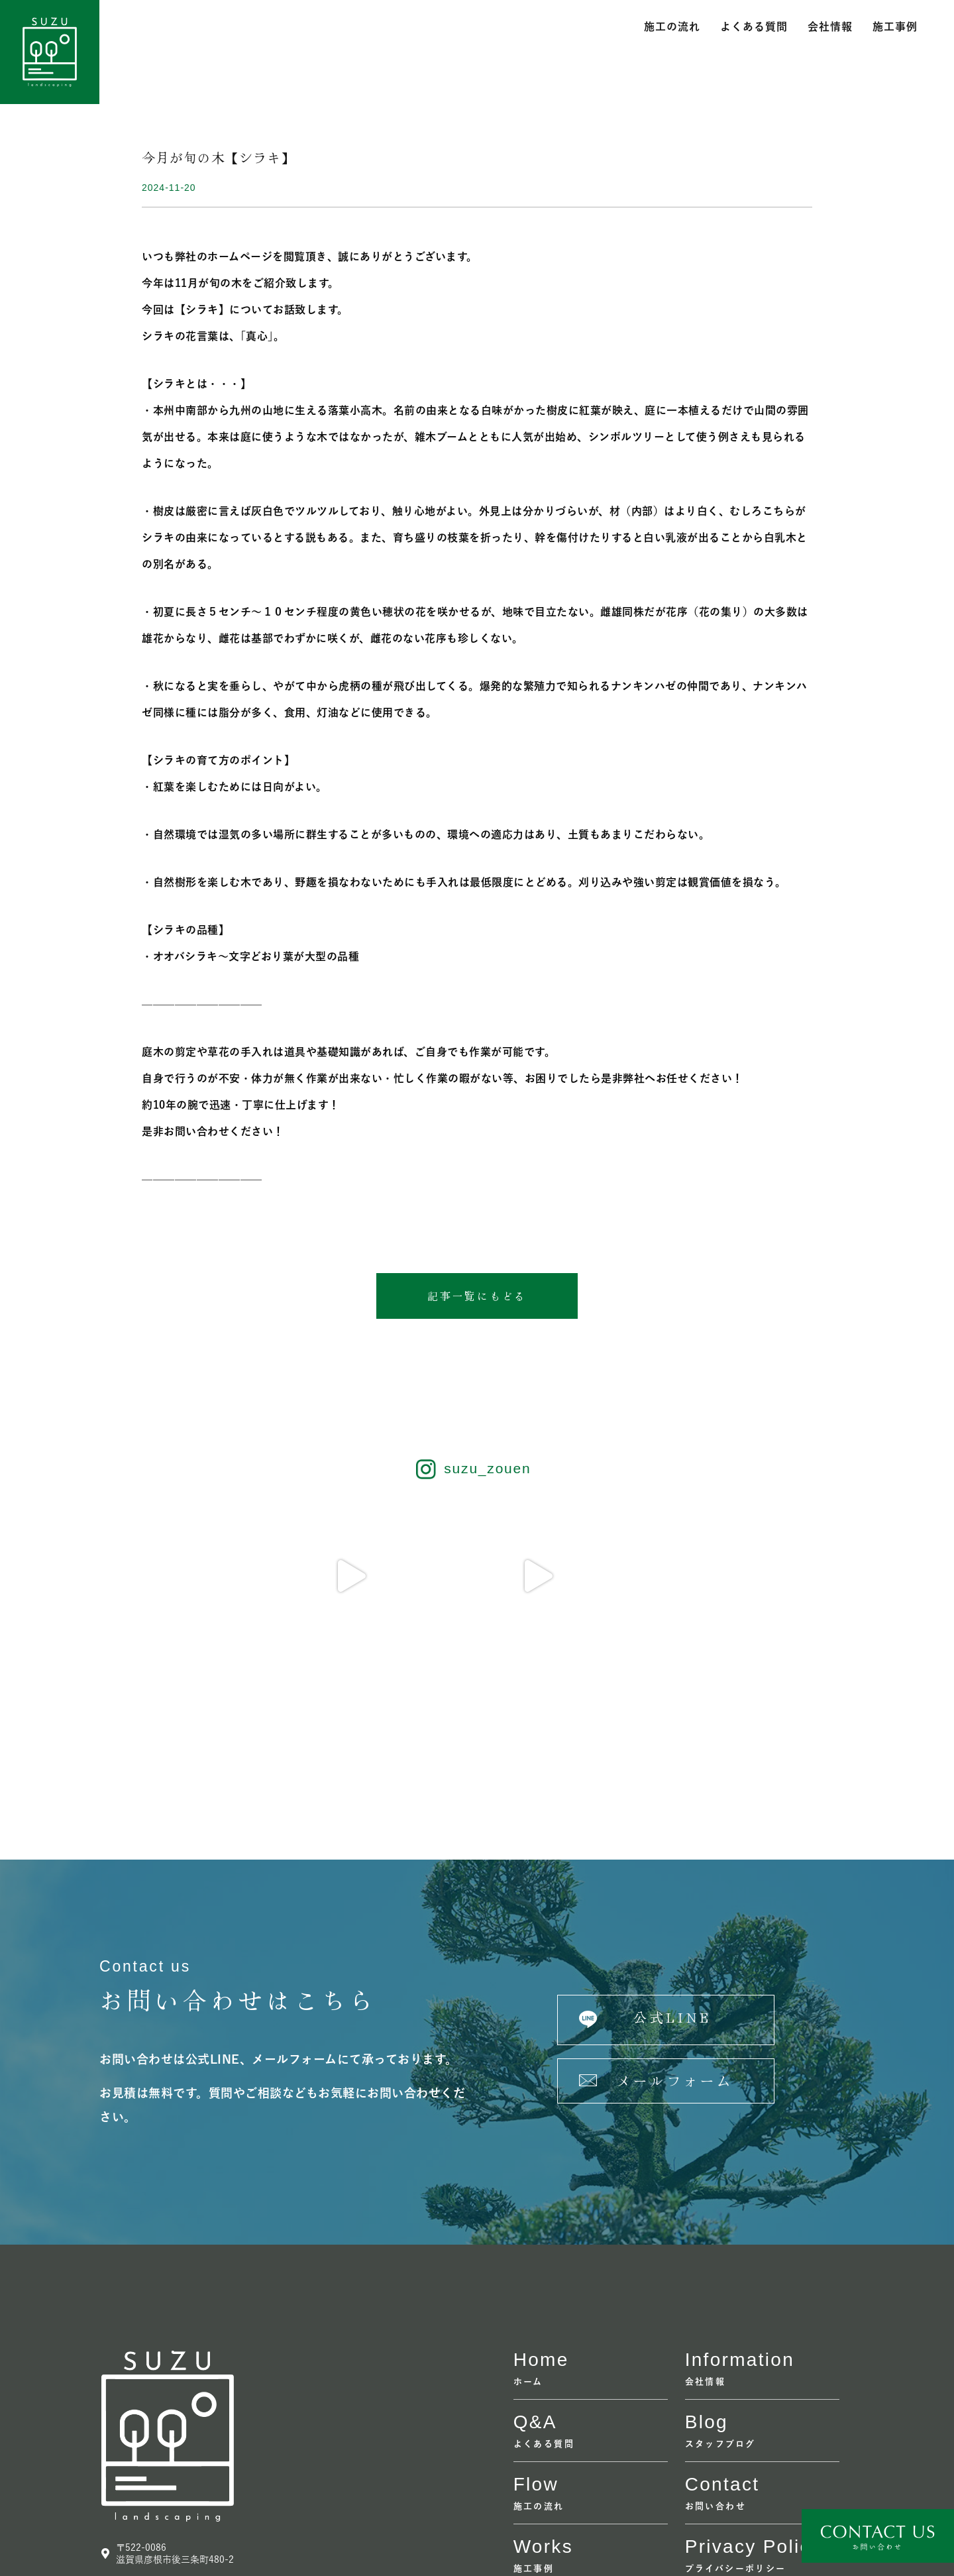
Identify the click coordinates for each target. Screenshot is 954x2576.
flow (535, 2322)
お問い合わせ (715, 2344)
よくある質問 (754, 26)
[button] (477, 1296)
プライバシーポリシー (735, 2406)
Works (543, 2385)
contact (722, 2322)
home (541, 2198)
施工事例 (895, 26)
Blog (706, 2260)
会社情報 (830, 26)
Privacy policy (753, 2385)
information (739, 2198)
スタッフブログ (720, 2282)
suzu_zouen (487, 1469)
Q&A (535, 2260)
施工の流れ (672, 26)
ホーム (528, 2219)
